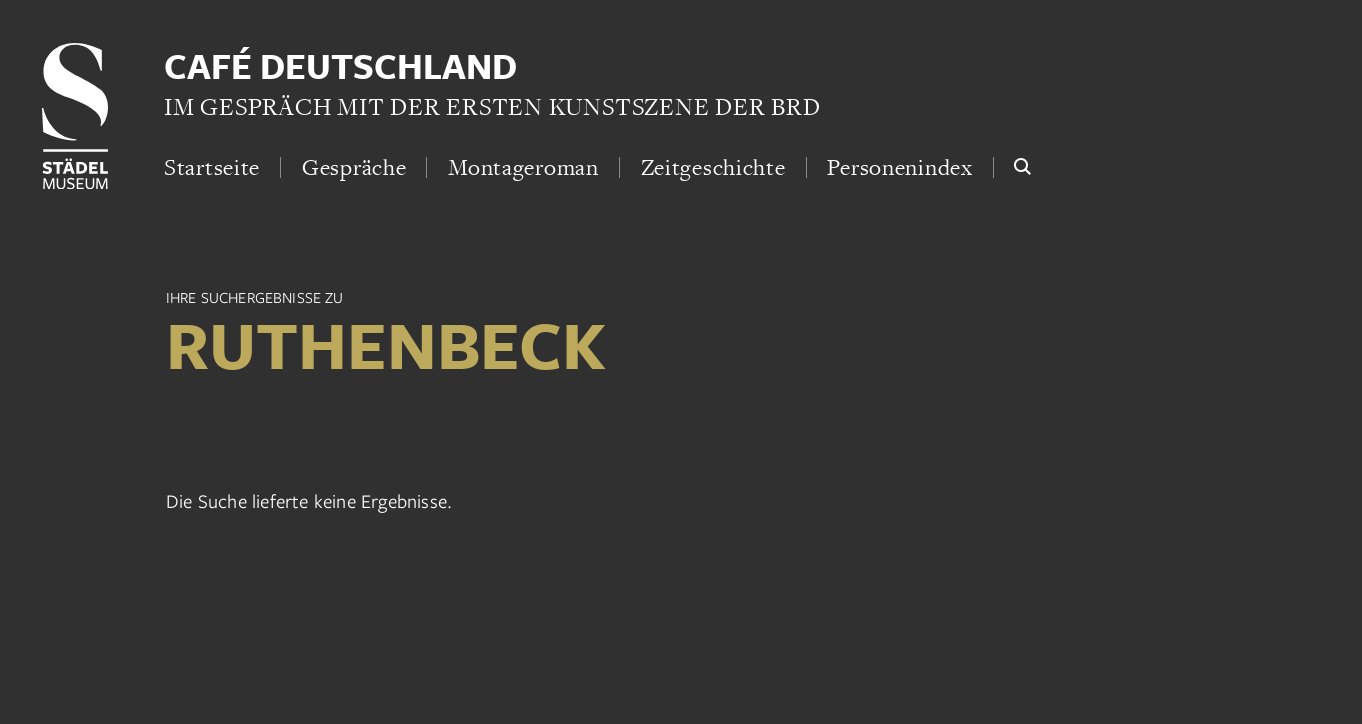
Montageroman (523, 167)
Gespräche (354, 167)
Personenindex (899, 167)
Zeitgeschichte (713, 167)
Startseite (212, 167)
